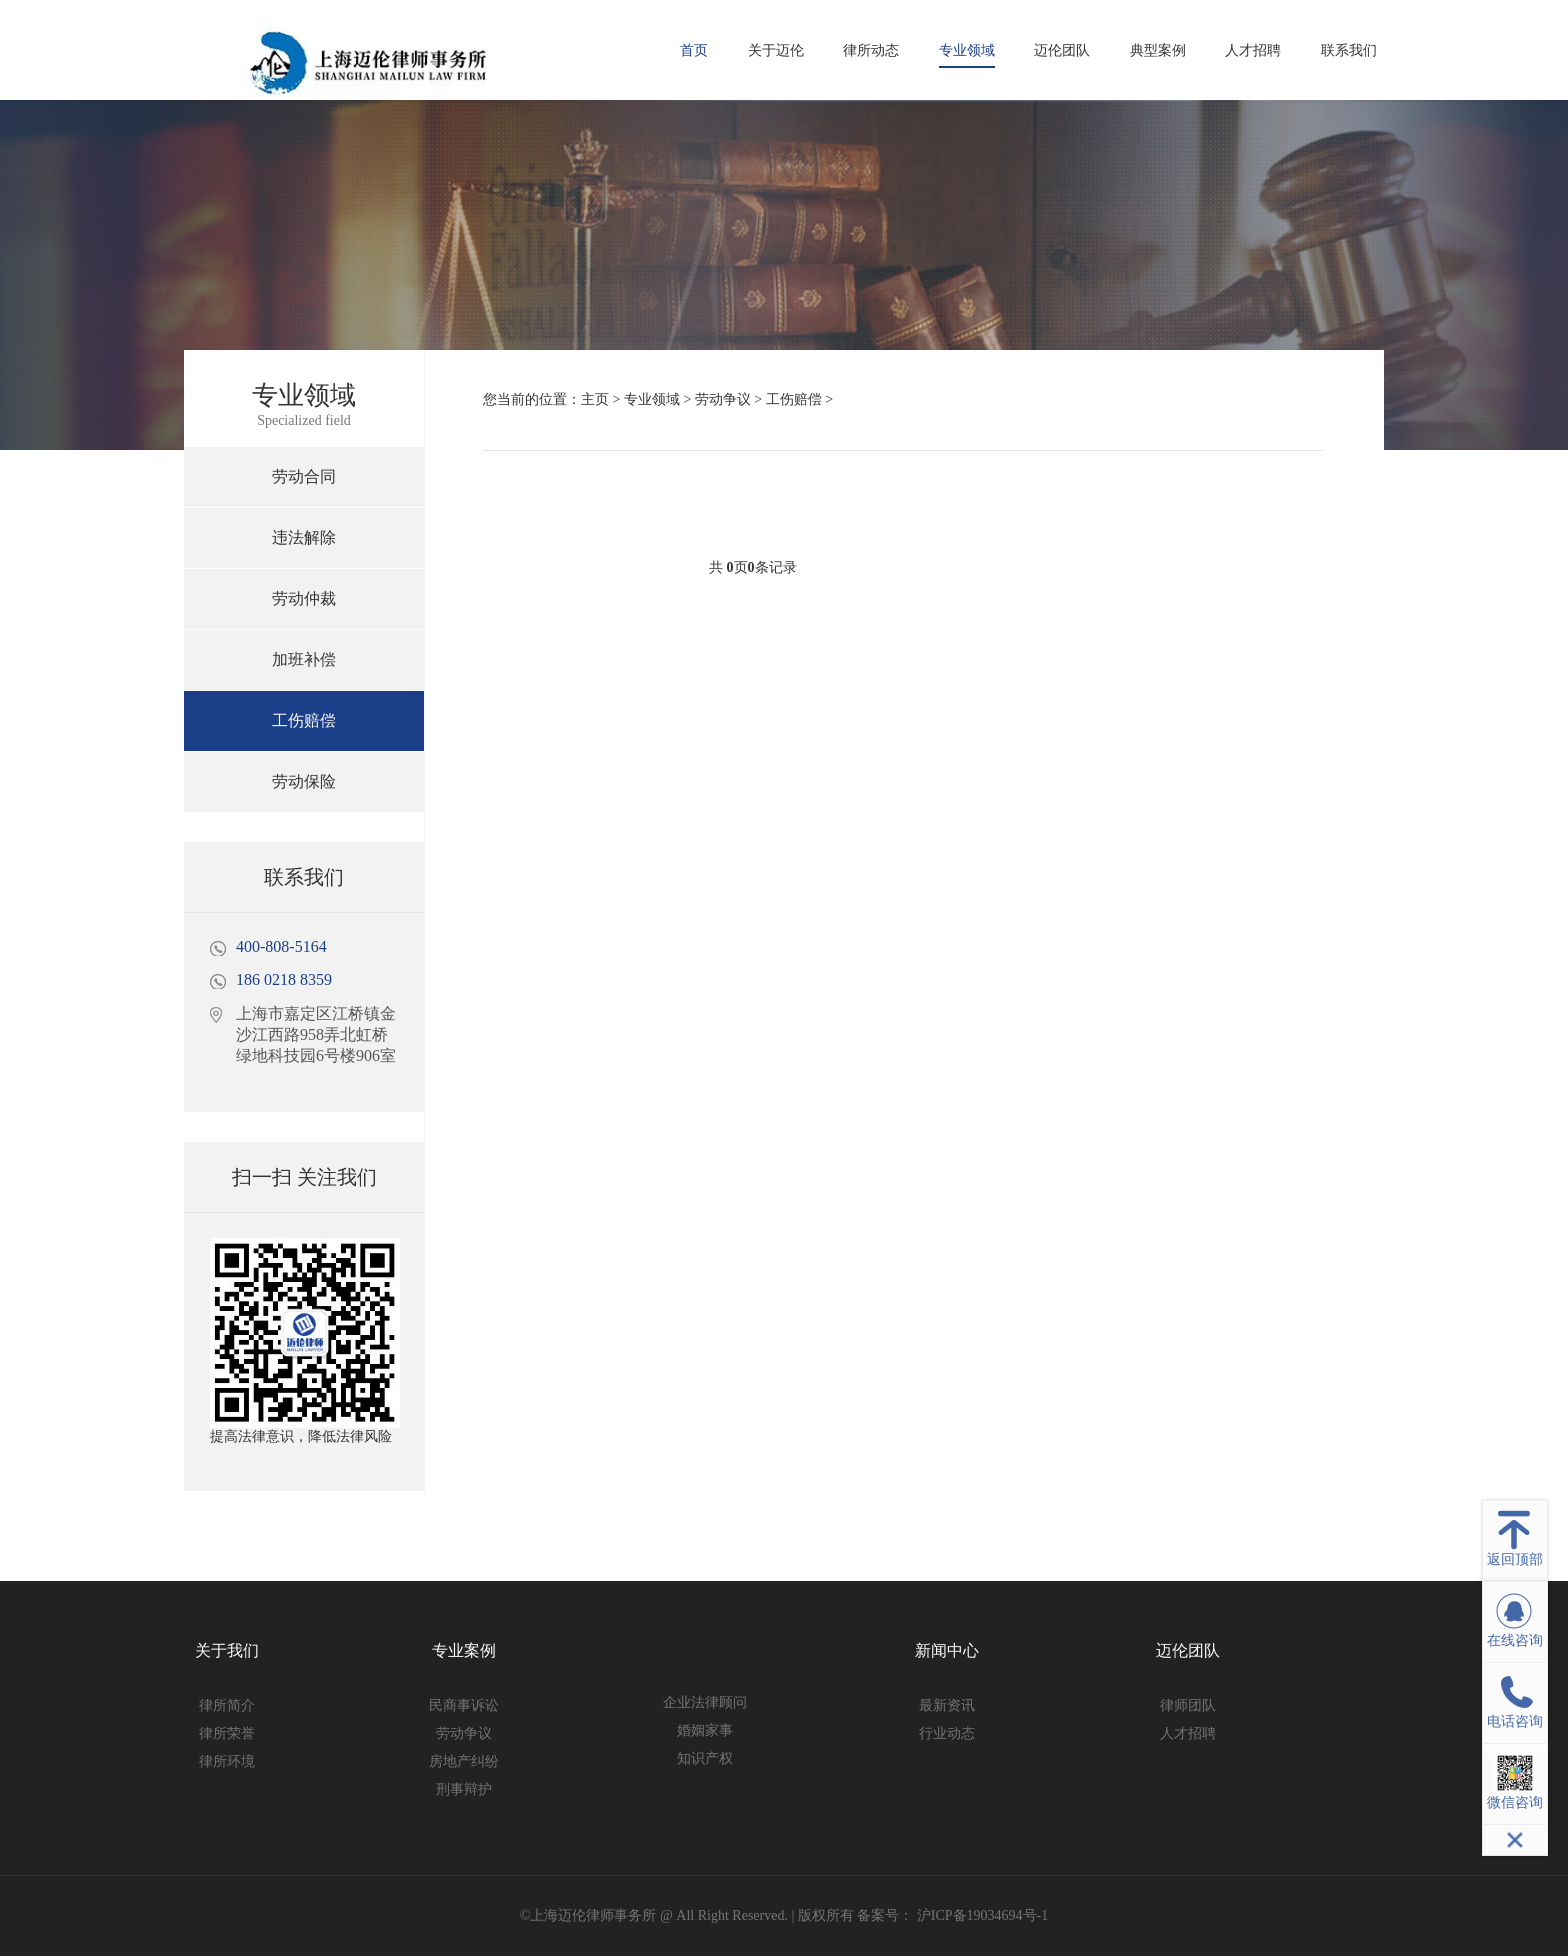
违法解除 (304, 537)
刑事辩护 (464, 1789)
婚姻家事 (705, 1730)
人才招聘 (1253, 50)
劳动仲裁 (304, 598)
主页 (595, 399)
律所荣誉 (227, 1733)
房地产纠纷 (464, 1761)
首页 (694, 50)
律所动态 (871, 50)
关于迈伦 (776, 50)
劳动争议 (723, 399)
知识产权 (705, 1758)
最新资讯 (947, 1705)
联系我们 (1349, 50)
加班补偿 (304, 659)
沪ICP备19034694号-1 (980, 1915)
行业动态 (947, 1733)
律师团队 (1188, 1705)
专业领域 (967, 50)
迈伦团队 (1062, 50)
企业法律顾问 (705, 1702)
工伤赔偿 (304, 720)
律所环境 (227, 1761)
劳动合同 (304, 476)
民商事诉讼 (464, 1705)
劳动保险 (304, 781)
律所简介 (227, 1705)
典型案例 (1158, 50)
